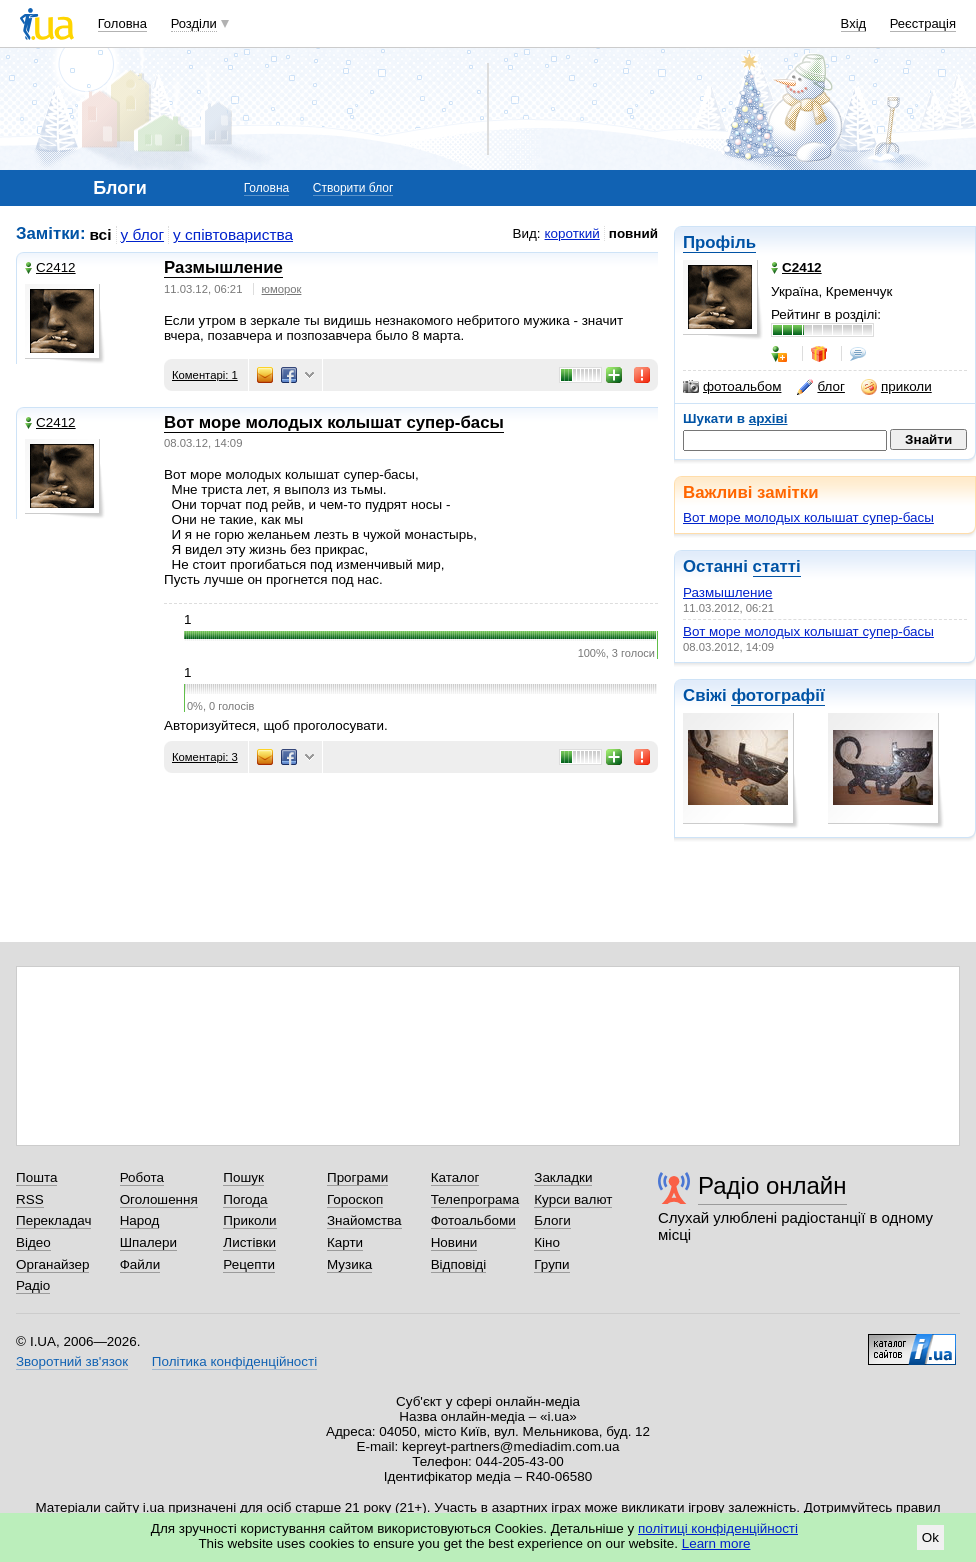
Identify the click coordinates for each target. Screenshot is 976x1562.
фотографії (777, 695)
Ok (930, 1537)
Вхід (854, 23)
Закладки (563, 1177)
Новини (454, 1242)
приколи (896, 387)
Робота (142, 1177)
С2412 (50, 267)
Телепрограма (475, 1199)
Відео (33, 1242)
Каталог (455, 1177)
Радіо (33, 1285)
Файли (140, 1264)
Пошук (243, 1177)
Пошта (36, 1177)
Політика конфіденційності (234, 1361)
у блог (143, 234)
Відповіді (459, 1264)
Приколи (249, 1220)
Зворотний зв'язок (72, 1361)
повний (633, 233)
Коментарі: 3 (205, 757)
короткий (572, 233)
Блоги (552, 1220)
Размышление (727, 592)
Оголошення (159, 1199)
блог (820, 387)
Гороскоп (355, 1199)
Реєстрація (923, 23)
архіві (768, 418)
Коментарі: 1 (205, 375)
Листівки (249, 1242)
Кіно (547, 1242)
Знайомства (364, 1220)
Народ (140, 1220)
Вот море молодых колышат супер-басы (808, 517)
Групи (551, 1264)
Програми (357, 1177)
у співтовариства (233, 234)
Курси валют (573, 1199)
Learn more (716, 1543)
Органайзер (52, 1264)
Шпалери (148, 1242)
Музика (349, 1264)
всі (101, 234)
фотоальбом (732, 387)
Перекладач (53, 1220)
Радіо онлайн (772, 1185)
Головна (122, 23)
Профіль (719, 242)
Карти (345, 1242)
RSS (30, 1199)
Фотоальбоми (473, 1220)
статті (777, 566)
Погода (245, 1199)
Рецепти (249, 1264)
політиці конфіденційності (718, 1528)
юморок (282, 289)
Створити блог (353, 188)
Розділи (194, 23)
